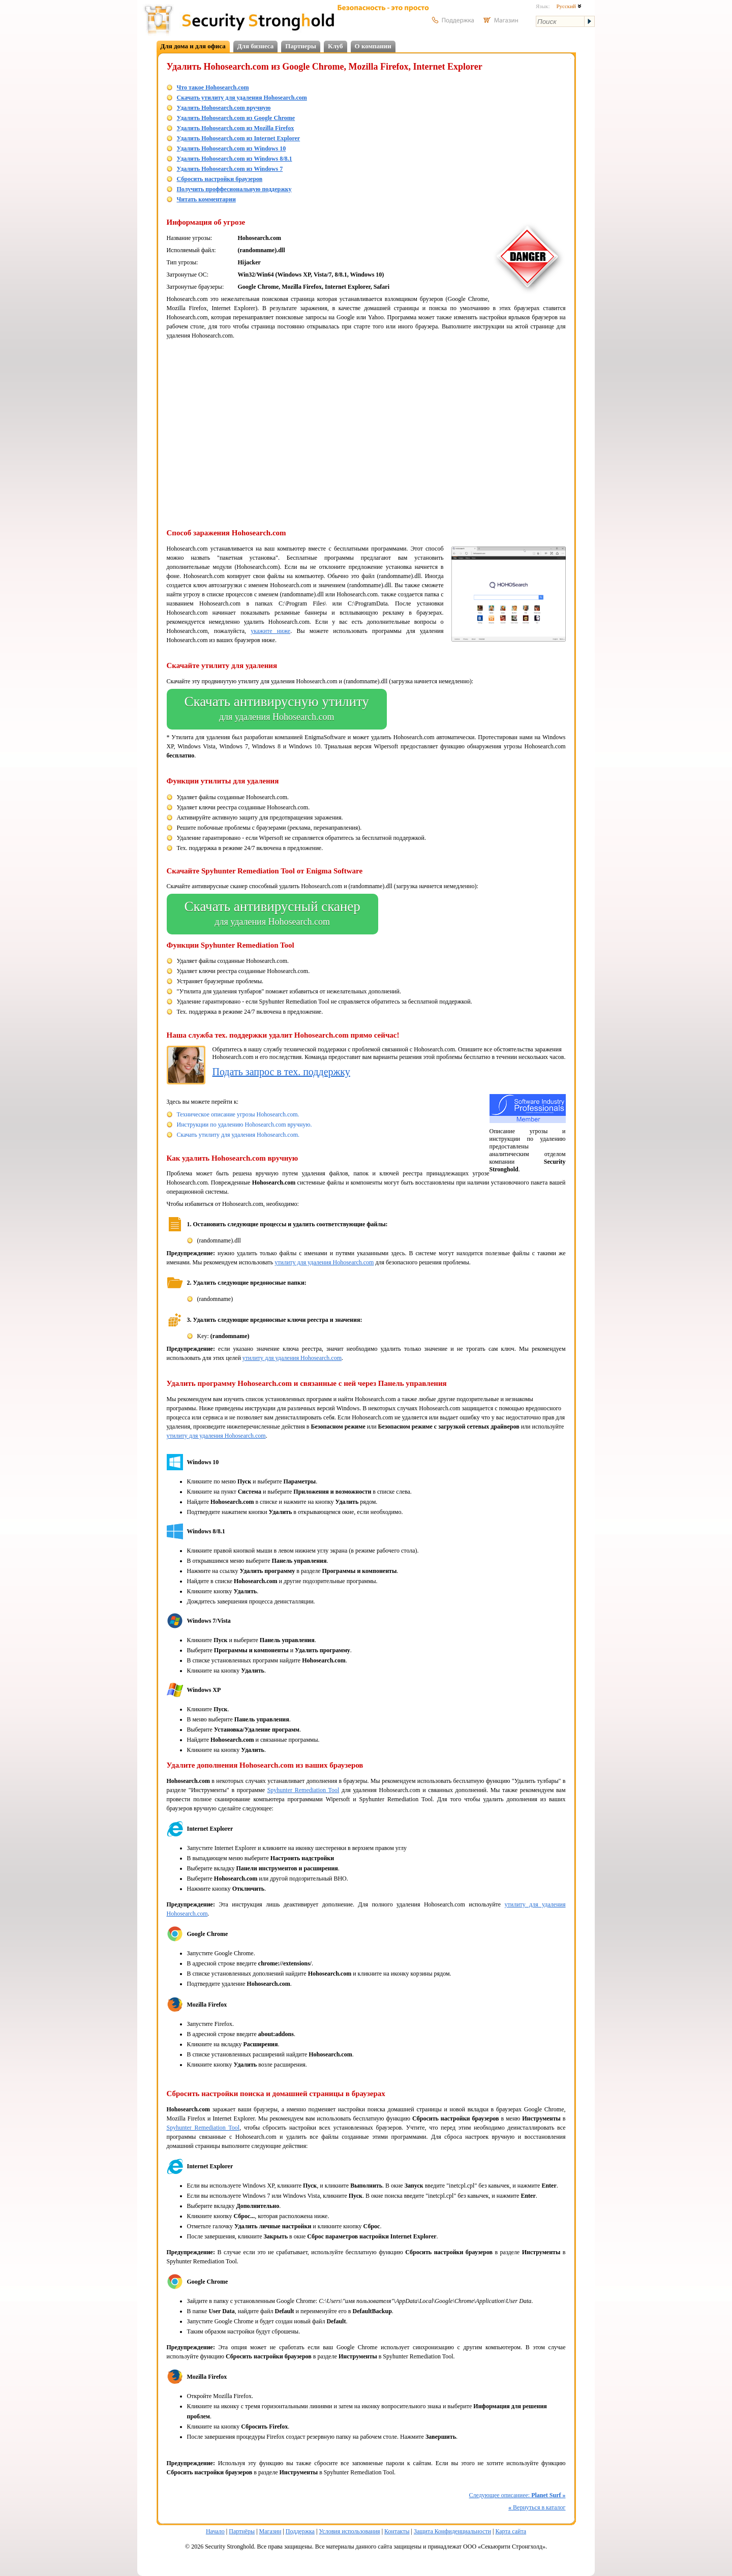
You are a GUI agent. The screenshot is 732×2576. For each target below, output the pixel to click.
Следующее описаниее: (517, 2495)
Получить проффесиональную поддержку (234, 189)
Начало (215, 2531)
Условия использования (349, 2531)
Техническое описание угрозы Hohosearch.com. (238, 1114)
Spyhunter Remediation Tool (303, 1790)
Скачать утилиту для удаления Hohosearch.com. (238, 1134)
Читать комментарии (206, 199)
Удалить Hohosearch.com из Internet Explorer (238, 138)
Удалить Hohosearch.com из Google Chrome (236, 118)
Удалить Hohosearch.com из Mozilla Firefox (235, 128)
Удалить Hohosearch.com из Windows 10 (231, 148)
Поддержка (300, 2531)
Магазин (270, 2531)
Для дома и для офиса (193, 46)
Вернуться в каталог (536, 2507)
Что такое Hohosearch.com (213, 87)
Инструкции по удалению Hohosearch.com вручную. (244, 1124)
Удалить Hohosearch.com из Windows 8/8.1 (234, 158)
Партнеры (300, 46)
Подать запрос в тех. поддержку (281, 1071)
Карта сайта (510, 2531)
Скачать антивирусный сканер (272, 914)
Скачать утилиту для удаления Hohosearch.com (242, 97)
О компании (373, 46)
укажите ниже (270, 630)
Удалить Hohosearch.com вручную (224, 107)
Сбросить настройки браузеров (220, 179)
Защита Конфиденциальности (452, 2531)
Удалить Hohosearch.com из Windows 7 (230, 168)
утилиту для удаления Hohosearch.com (324, 1262)
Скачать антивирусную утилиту (277, 709)
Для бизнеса (255, 46)
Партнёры (242, 2531)
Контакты (397, 2531)
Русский (568, 6)
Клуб (335, 46)
